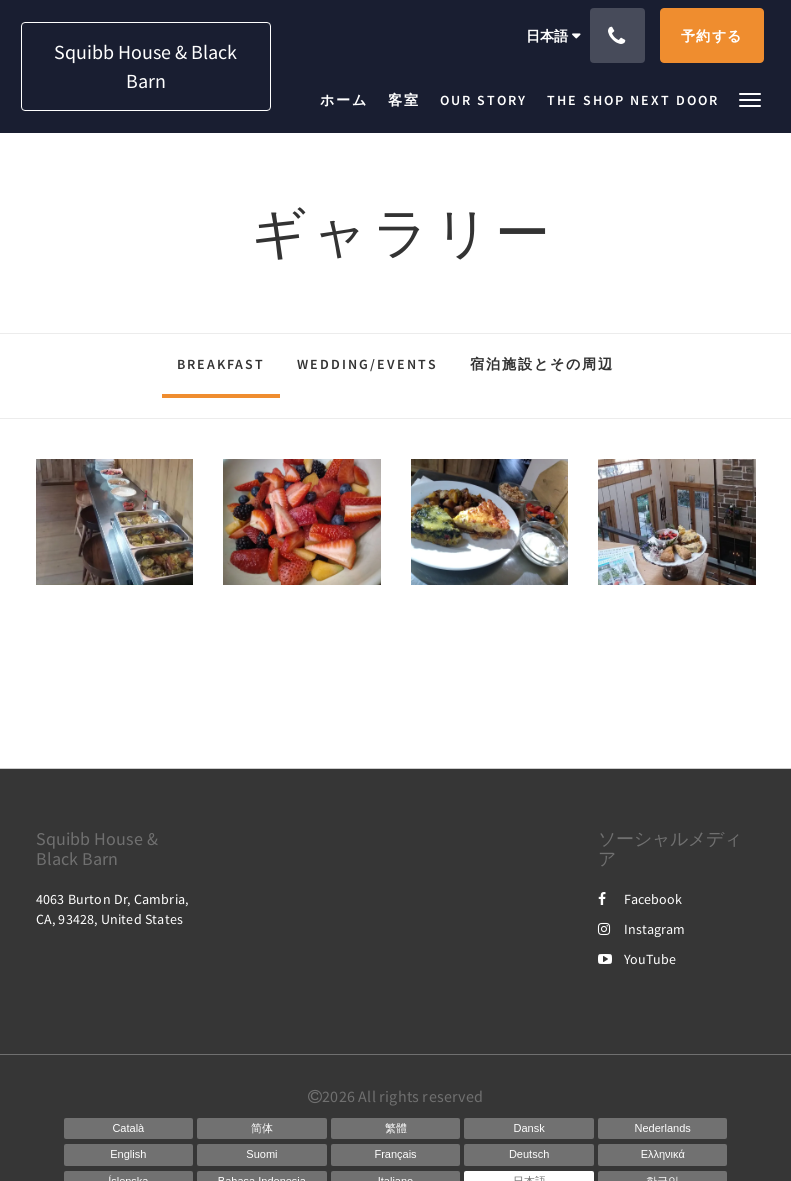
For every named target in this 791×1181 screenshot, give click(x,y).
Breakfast (221, 364)
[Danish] (529, 1129)
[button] (750, 98)
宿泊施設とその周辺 (542, 364)
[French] (396, 1155)
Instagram (641, 929)
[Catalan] (129, 1129)
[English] (129, 1155)
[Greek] (663, 1155)
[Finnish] (262, 1155)
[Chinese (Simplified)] (262, 1129)
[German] (529, 1155)
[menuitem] (349, 100)
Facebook (640, 899)
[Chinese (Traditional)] (396, 1129)
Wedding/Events (367, 364)
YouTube (637, 959)
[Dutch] (663, 1129)
